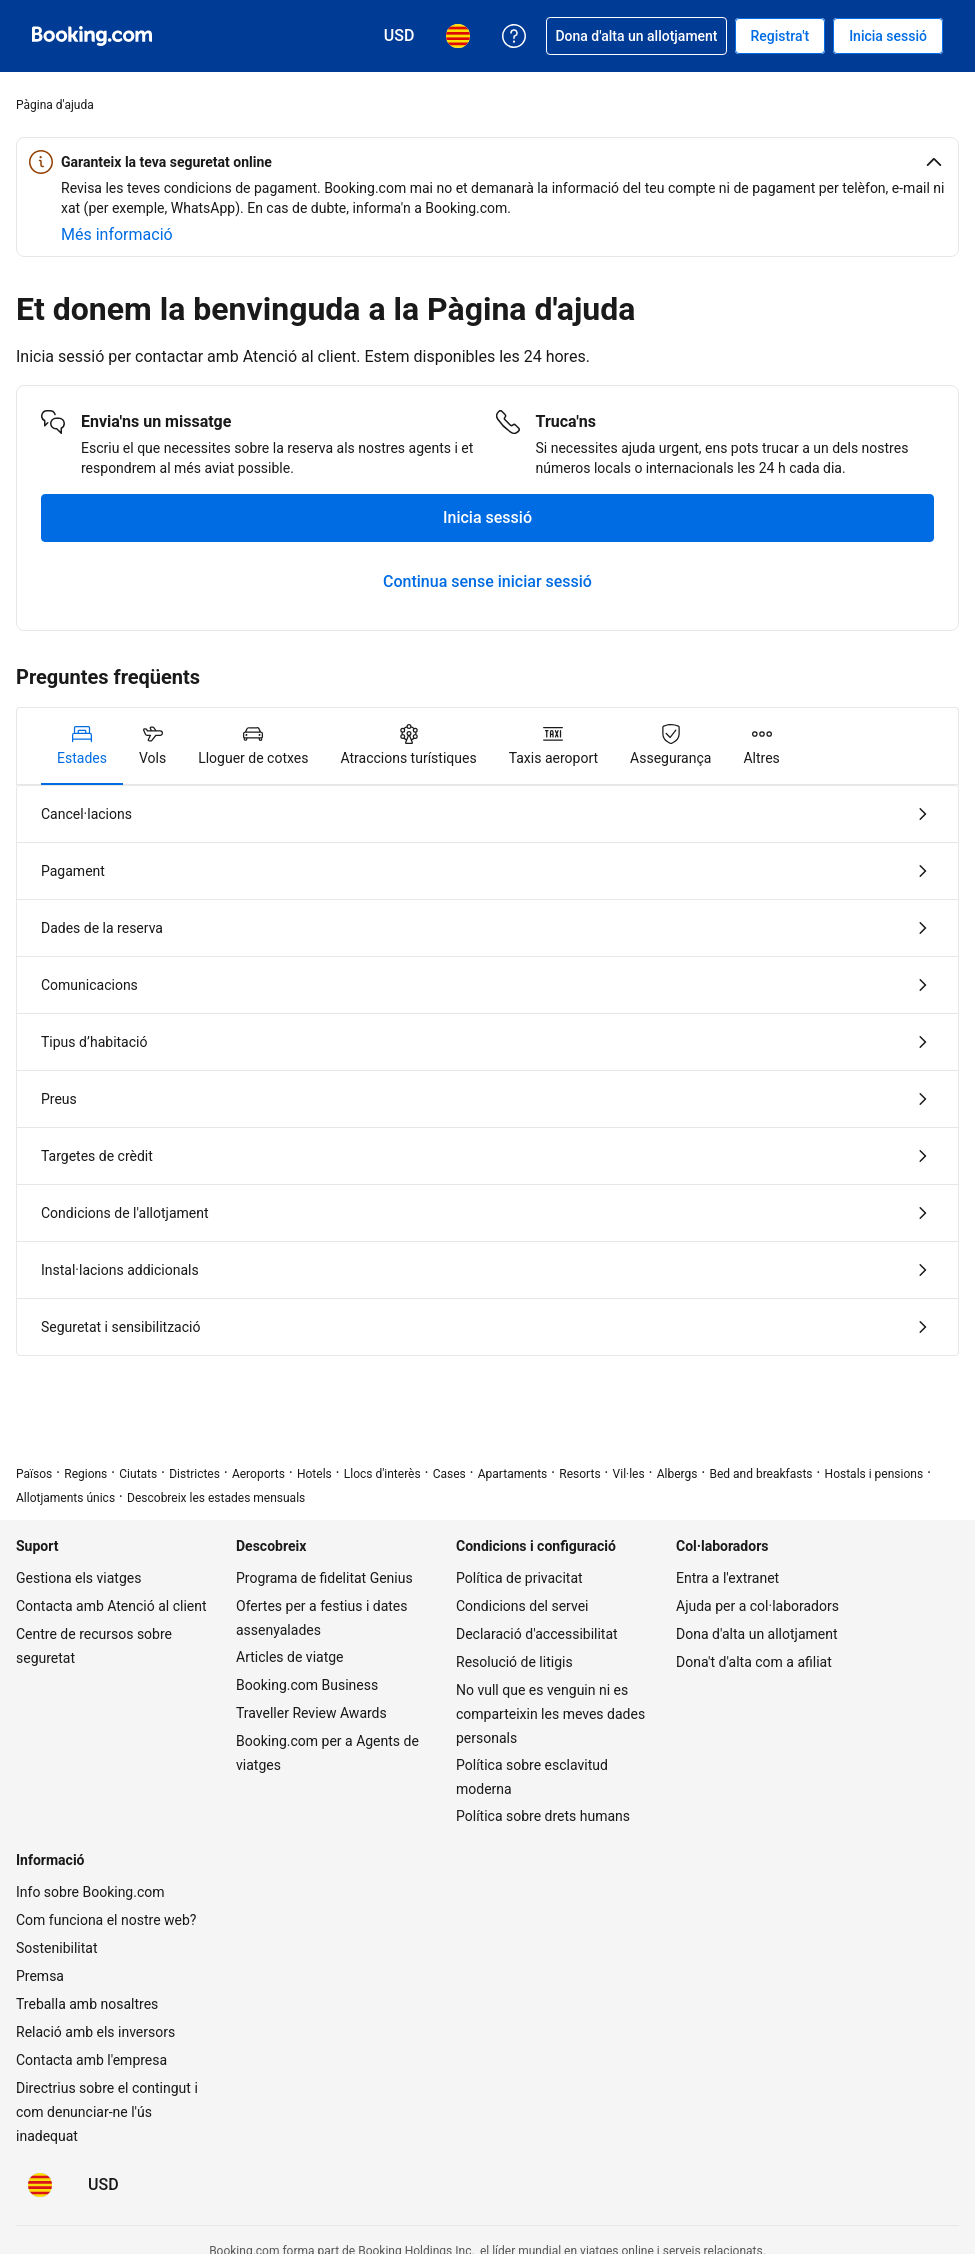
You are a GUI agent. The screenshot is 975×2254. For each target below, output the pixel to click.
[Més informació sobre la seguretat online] (117, 235)
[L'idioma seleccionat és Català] (40, 2185)
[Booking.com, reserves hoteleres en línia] (92, 36)
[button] (487, 162)
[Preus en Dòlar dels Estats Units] (103, 2185)
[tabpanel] (487, 1070)
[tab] (82, 746)
